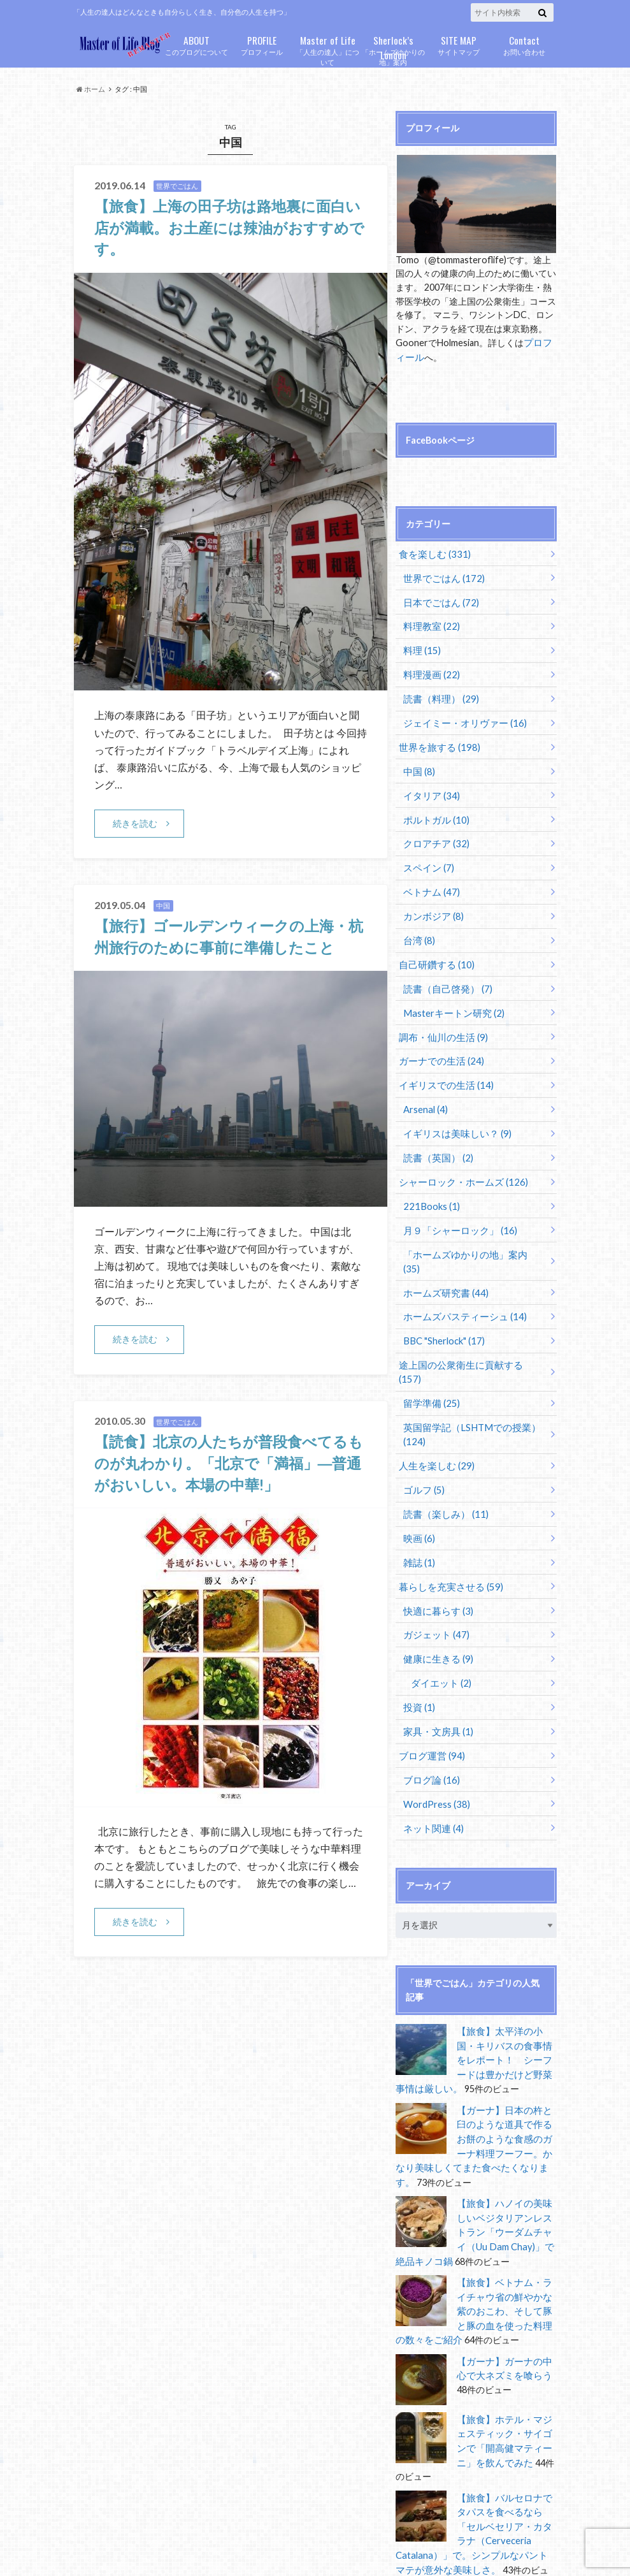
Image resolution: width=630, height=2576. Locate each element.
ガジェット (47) (434, 1579)
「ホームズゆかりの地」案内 (393, 49)
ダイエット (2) (438, 1626)
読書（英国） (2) (436, 1141)
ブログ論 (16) (429, 1720)
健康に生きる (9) (436, 1602)
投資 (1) (418, 1650)
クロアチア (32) (434, 834)
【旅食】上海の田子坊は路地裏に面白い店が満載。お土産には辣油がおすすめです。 (227, 227)
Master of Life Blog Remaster (184, 2544)
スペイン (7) (427, 858)
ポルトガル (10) (434, 811)
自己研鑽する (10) (433, 952)
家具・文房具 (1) (436, 1673)
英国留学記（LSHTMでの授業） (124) (467, 1384)
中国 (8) (418, 764)
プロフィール (262, 44)
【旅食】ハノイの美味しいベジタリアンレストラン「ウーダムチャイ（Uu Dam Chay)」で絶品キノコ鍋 (475, 2163)
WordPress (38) (436, 1744)
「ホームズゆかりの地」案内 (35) (469, 1235)
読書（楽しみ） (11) (443, 1462)
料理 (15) (420, 646)
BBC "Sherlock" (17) (442, 1306)
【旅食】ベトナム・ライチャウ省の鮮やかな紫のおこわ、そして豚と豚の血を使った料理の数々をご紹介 (475, 2239)
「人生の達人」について (328, 49)
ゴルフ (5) (422, 1438)
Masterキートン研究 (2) (450, 999)
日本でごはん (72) (438, 599)
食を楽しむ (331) (431, 552)
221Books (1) (430, 1188)
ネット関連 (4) (431, 1768)
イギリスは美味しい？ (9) (454, 1117)
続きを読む (135, 823)
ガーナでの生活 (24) (438, 1047)
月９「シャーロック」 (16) (456, 1212)
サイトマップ (459, 44)
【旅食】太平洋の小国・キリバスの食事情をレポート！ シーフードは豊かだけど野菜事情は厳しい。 (475, 1998)
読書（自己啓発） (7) (445, 976)
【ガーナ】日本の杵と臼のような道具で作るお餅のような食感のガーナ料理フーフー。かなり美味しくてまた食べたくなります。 (475, 2074)
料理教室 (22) (429, 623)
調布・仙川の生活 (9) (440, 1023)
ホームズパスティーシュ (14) (461, 1282)
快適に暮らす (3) (436, 1556)
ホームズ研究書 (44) (443, 1259)
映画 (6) (418, 1485)
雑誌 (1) (418, 1509)
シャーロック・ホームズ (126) (458, 1165)
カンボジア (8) (431, 905)
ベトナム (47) (429, 882)
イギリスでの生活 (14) (442, 1070)
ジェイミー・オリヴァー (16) (461, 716)
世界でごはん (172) (441, 576)
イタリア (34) (429, 787)
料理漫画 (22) (429, 669)
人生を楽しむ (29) (433, 1414)
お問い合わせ (524, 44)
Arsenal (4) (425, 1094)
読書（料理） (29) (438, 693)
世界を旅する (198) (436, 740)
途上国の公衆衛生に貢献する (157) (467, 1330)
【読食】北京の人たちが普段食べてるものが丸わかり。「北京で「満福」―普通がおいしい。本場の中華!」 (226, 1463)
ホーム (90, 89)
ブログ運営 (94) (429, 1697)
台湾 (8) (418, 929)
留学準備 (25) (429, 1353)
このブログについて (196, 44)
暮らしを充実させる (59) (447, 1532)
